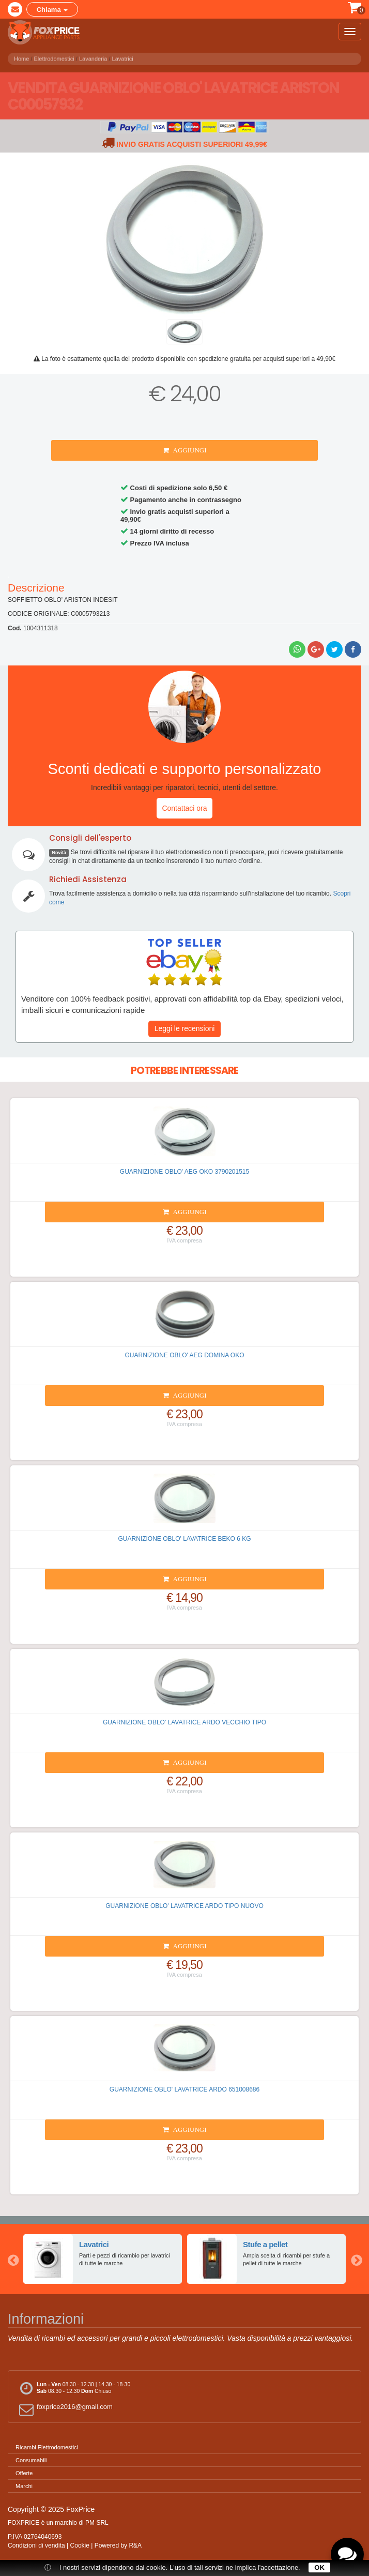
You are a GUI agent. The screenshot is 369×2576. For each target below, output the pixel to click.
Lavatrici (122, 57)
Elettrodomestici (54, 57)
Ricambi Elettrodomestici (47, 2447)
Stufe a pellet (265, 2244)
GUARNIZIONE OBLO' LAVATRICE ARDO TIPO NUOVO (184, 1906)
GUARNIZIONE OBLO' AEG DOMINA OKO (184, 1355)
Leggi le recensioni (185, 1028)
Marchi (24, 2486)
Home (21, 57)
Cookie (79, 2545)
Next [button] (356, 2259)
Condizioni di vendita (36, 2545)
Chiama (52, 9)
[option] (103, 2259)
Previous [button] (13, 2259)
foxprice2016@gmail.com (64, 2409)
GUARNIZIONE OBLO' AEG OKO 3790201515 (184, 1171)
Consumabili (31, 2460)
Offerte (24, 2473)
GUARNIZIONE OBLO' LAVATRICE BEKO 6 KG (184, 1538)
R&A (135, 2545)
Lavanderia (93, 57)
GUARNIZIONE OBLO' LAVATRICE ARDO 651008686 (184, 2089)
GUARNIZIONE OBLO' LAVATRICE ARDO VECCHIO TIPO (184, 1722)
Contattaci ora (184, 808)
